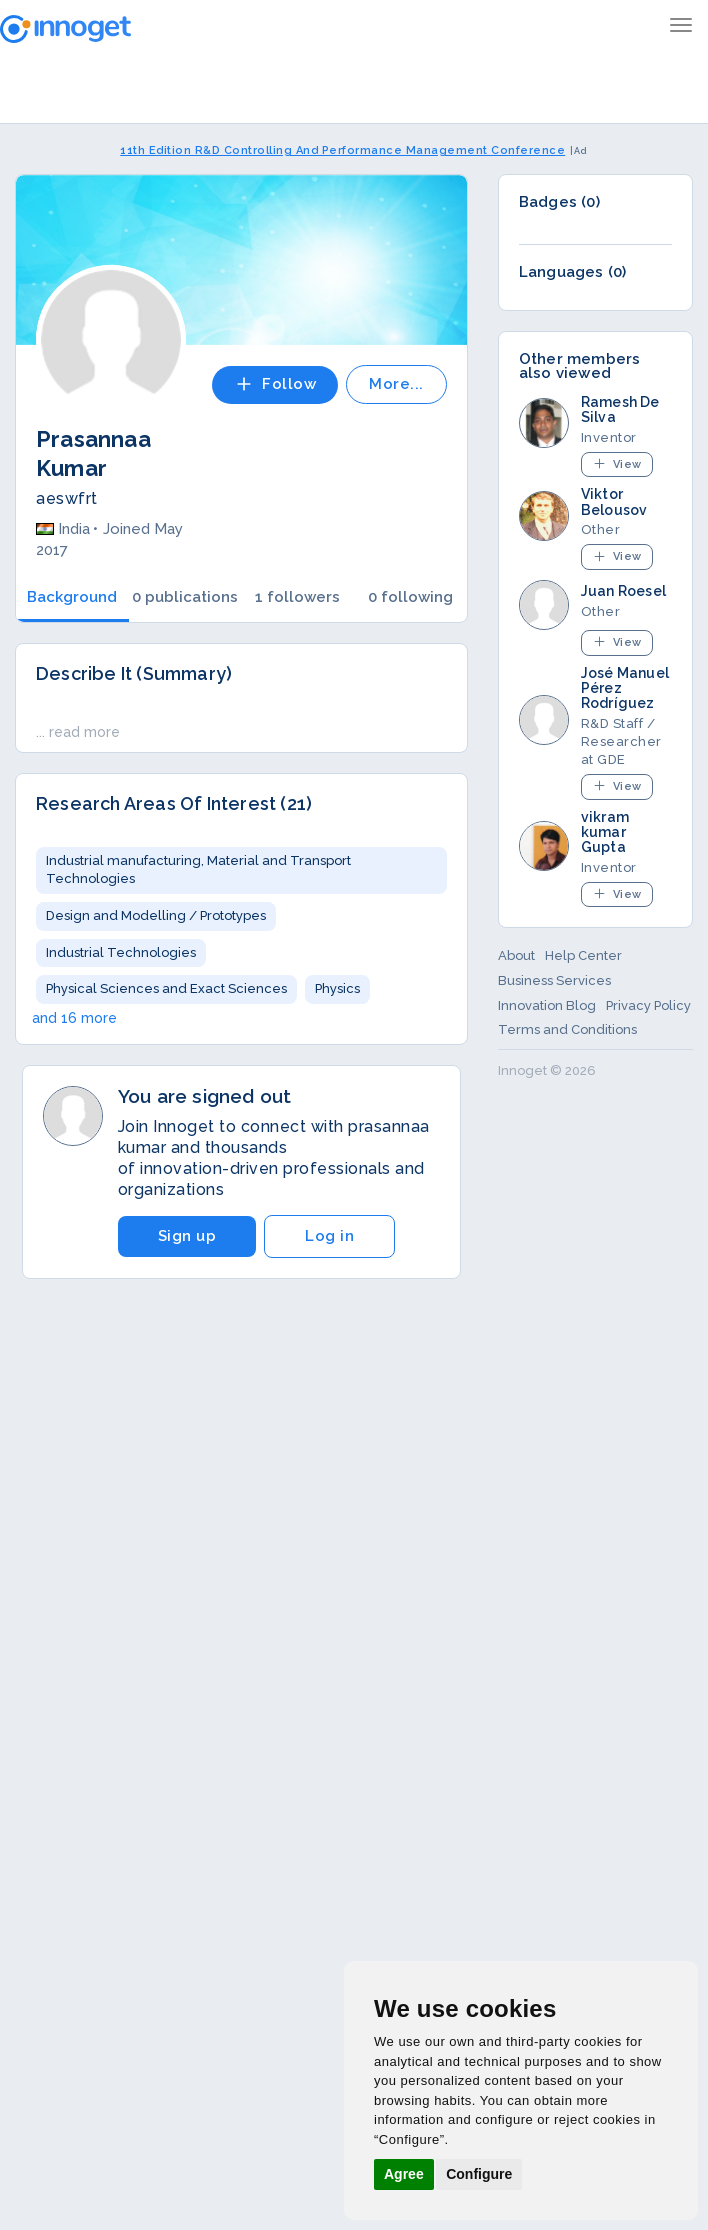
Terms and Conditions (567, 1029)
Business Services (554, 980)
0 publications (185, 597)
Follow (275, 384)
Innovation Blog (547, 1005)
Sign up (187, 1236)
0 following (410, 597)
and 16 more (74, 1018)
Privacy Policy (648, 1005)
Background (72, 597)
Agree (404, 2174)
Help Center (583, 955)
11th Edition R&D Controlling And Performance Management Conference (342, 150)
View (617, 463)
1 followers (297, 597)
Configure (479, 2174)
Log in (329, 1236)
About (516, 955)
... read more (78, 732)
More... (396, 384)
